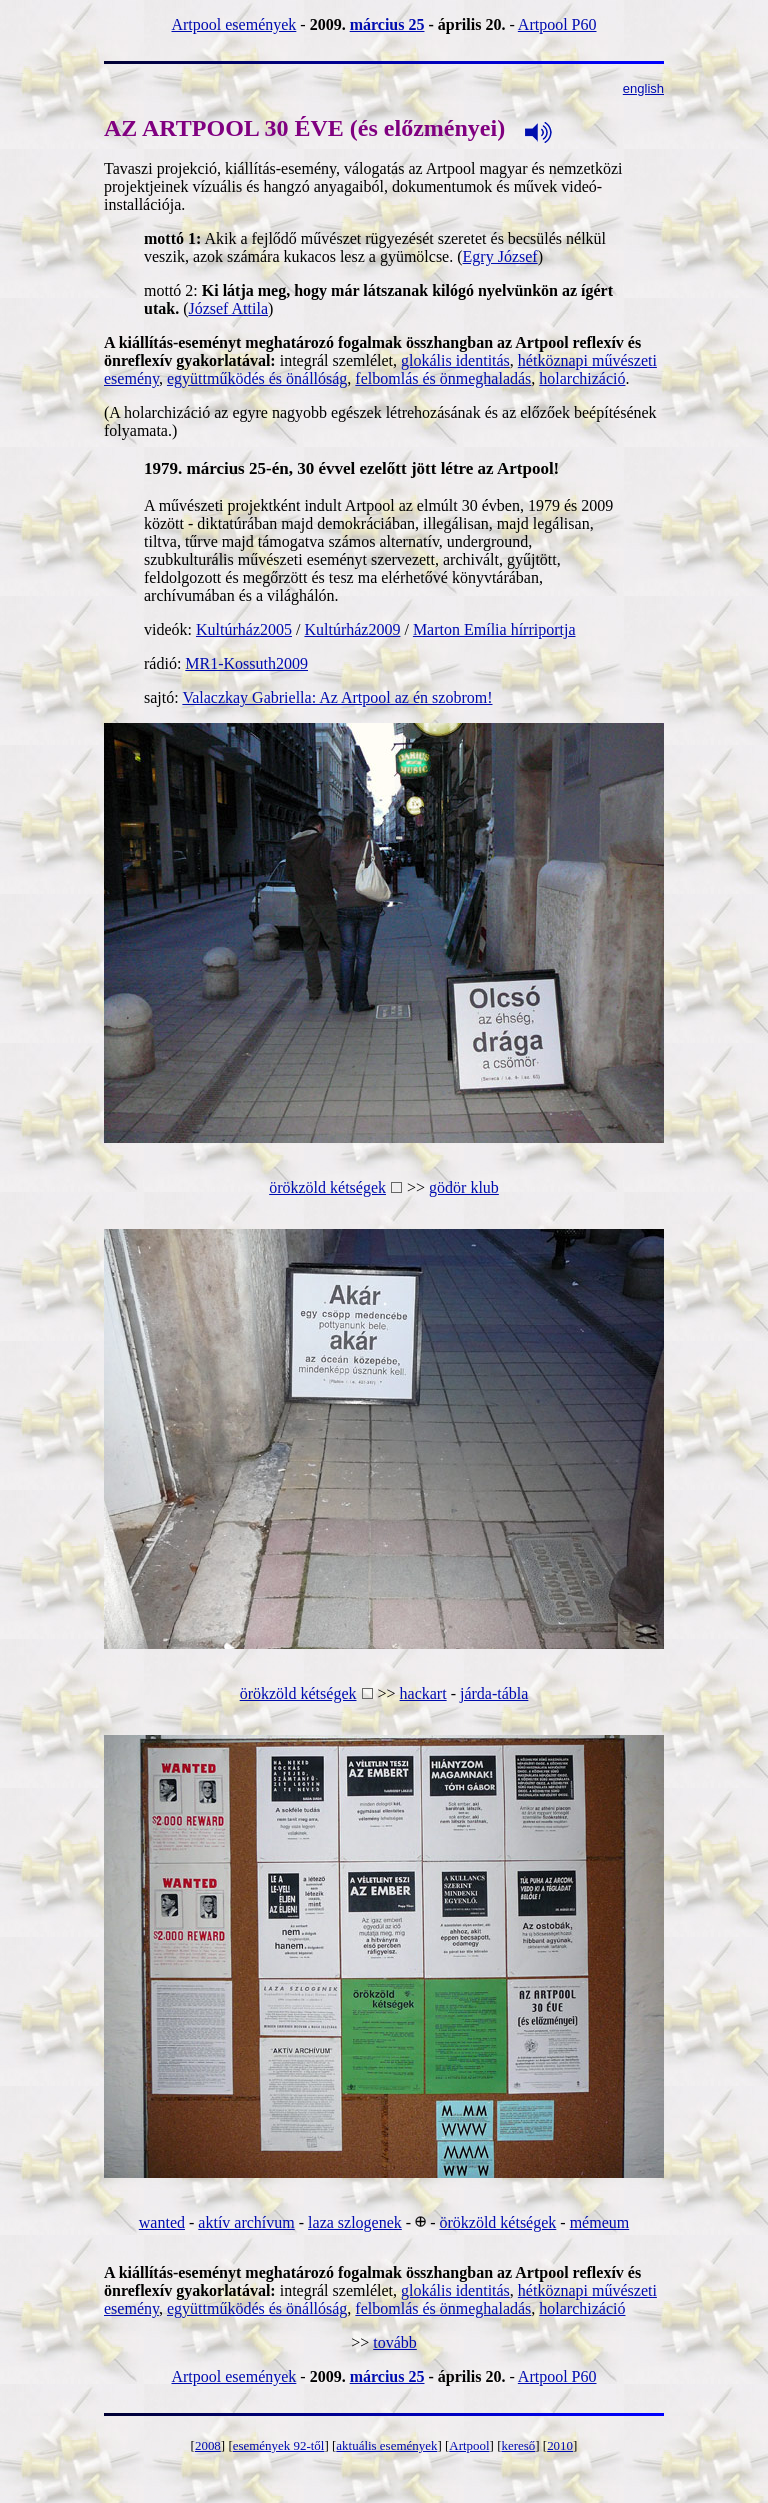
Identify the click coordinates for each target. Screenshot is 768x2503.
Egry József (500, 256)
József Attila (228, 308)
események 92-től (279, 2445)
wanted (162, 2222)
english (643, 88)
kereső (518, 2445)
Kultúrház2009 (352, 629)
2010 (560, 2445)
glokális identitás (455, 360)
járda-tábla (494, 1693)
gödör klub (464, 1187)
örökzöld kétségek (327, 1187)
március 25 (387, 24)
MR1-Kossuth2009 (246, 663)
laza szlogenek (355, 2222)
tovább (395, 2342)
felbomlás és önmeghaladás (443, 378)
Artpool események (233, 24)
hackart (423, 1693)
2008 (208, 2445)
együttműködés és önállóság (257, 378)
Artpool (469, 2445)
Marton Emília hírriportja (494, 629)
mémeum (600, 2222)
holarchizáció (582, 378)
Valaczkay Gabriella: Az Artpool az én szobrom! (337, 697)
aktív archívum (246, 2222)
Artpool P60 (557, 24)
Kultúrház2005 (244, 629)
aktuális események (386, 2445)
